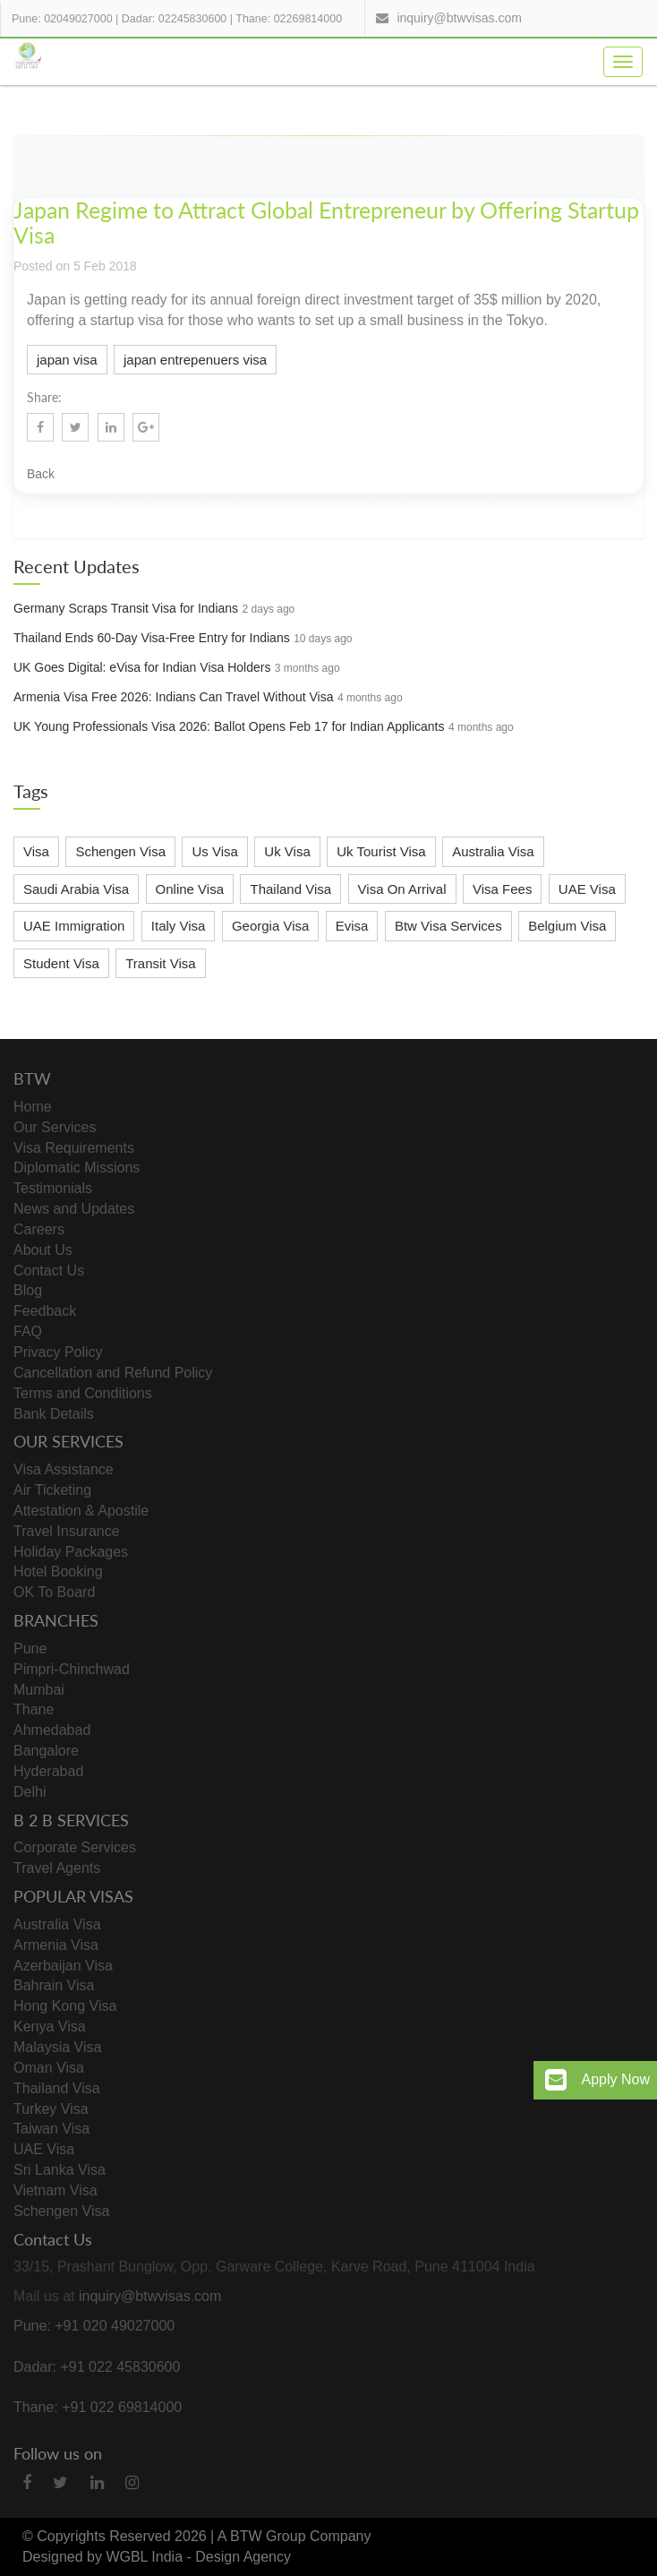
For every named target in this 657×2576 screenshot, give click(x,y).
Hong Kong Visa (64, 2006)
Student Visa (61, 963)
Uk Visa (287, 851)
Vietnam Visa (55, 2190)
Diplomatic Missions (76, 1167)
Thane (33, 1709)
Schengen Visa (120, 851)
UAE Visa (587, 889)
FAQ (27, 1331)
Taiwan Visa (51, 2128)
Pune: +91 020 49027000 (94, 2325)
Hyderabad (48, 1771)
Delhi (29, 1791)
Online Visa (190, 889)
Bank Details (53, 1413)
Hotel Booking (58, 1571)
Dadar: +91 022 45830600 (96, 2366)
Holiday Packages (70, 1551)
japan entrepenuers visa (195, 359)
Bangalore (46, 1750)
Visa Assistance (63, 1469)
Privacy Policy (58, 1352)
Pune (30, 1648)
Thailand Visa (290, 889)
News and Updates (73, 1208)
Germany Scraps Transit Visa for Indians (125, 608)
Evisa (352, 925)
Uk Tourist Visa (381, 851)
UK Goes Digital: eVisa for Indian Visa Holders (141, 667)
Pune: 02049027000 (62, 19)
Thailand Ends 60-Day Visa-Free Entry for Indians (151, 638)
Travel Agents (56, 1868)
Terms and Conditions (82, 1393)
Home (32, 1106)
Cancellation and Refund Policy (112, 1372)
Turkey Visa (51, 2109)
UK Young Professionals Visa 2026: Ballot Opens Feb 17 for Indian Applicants (229, 726)
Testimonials (52, 1188)
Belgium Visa (567, 925)
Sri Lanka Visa (59, 2169)
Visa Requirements (73, 1147)
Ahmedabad (51, 1730)
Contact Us (48, 1270)
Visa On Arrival (402, 889)
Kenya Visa (49, 2026)
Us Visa (214, 851)
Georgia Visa (270, 925)
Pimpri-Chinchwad (71, 1669)
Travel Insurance (66, 1531)
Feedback (44, 1310)
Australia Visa (492, 851)
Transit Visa (160, 963)
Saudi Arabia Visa (76, 889)
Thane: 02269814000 (288, 19)
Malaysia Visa (57, 2047)
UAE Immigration (73, 925)
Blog (27, 1290)
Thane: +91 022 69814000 (97, 2407)
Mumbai (38, 1689)
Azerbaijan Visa (63, 1965)
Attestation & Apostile (81, 1510)
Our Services (54, 1127)
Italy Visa (178, 925)
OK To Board (54, 1592)
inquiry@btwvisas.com (459, 18)
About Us (43, 1250)
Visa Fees (502, 889)
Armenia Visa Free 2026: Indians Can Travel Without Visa (173, 697)
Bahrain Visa (53, 1985)
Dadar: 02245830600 (174, 19)
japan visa (67, 359)
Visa (36, 851)
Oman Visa (48, 2067)
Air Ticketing (52, 1490)
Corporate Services (74, 1847)
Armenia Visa (55, 1945)
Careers (38, 1229)
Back (41, 474)
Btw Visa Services (448, 925)
